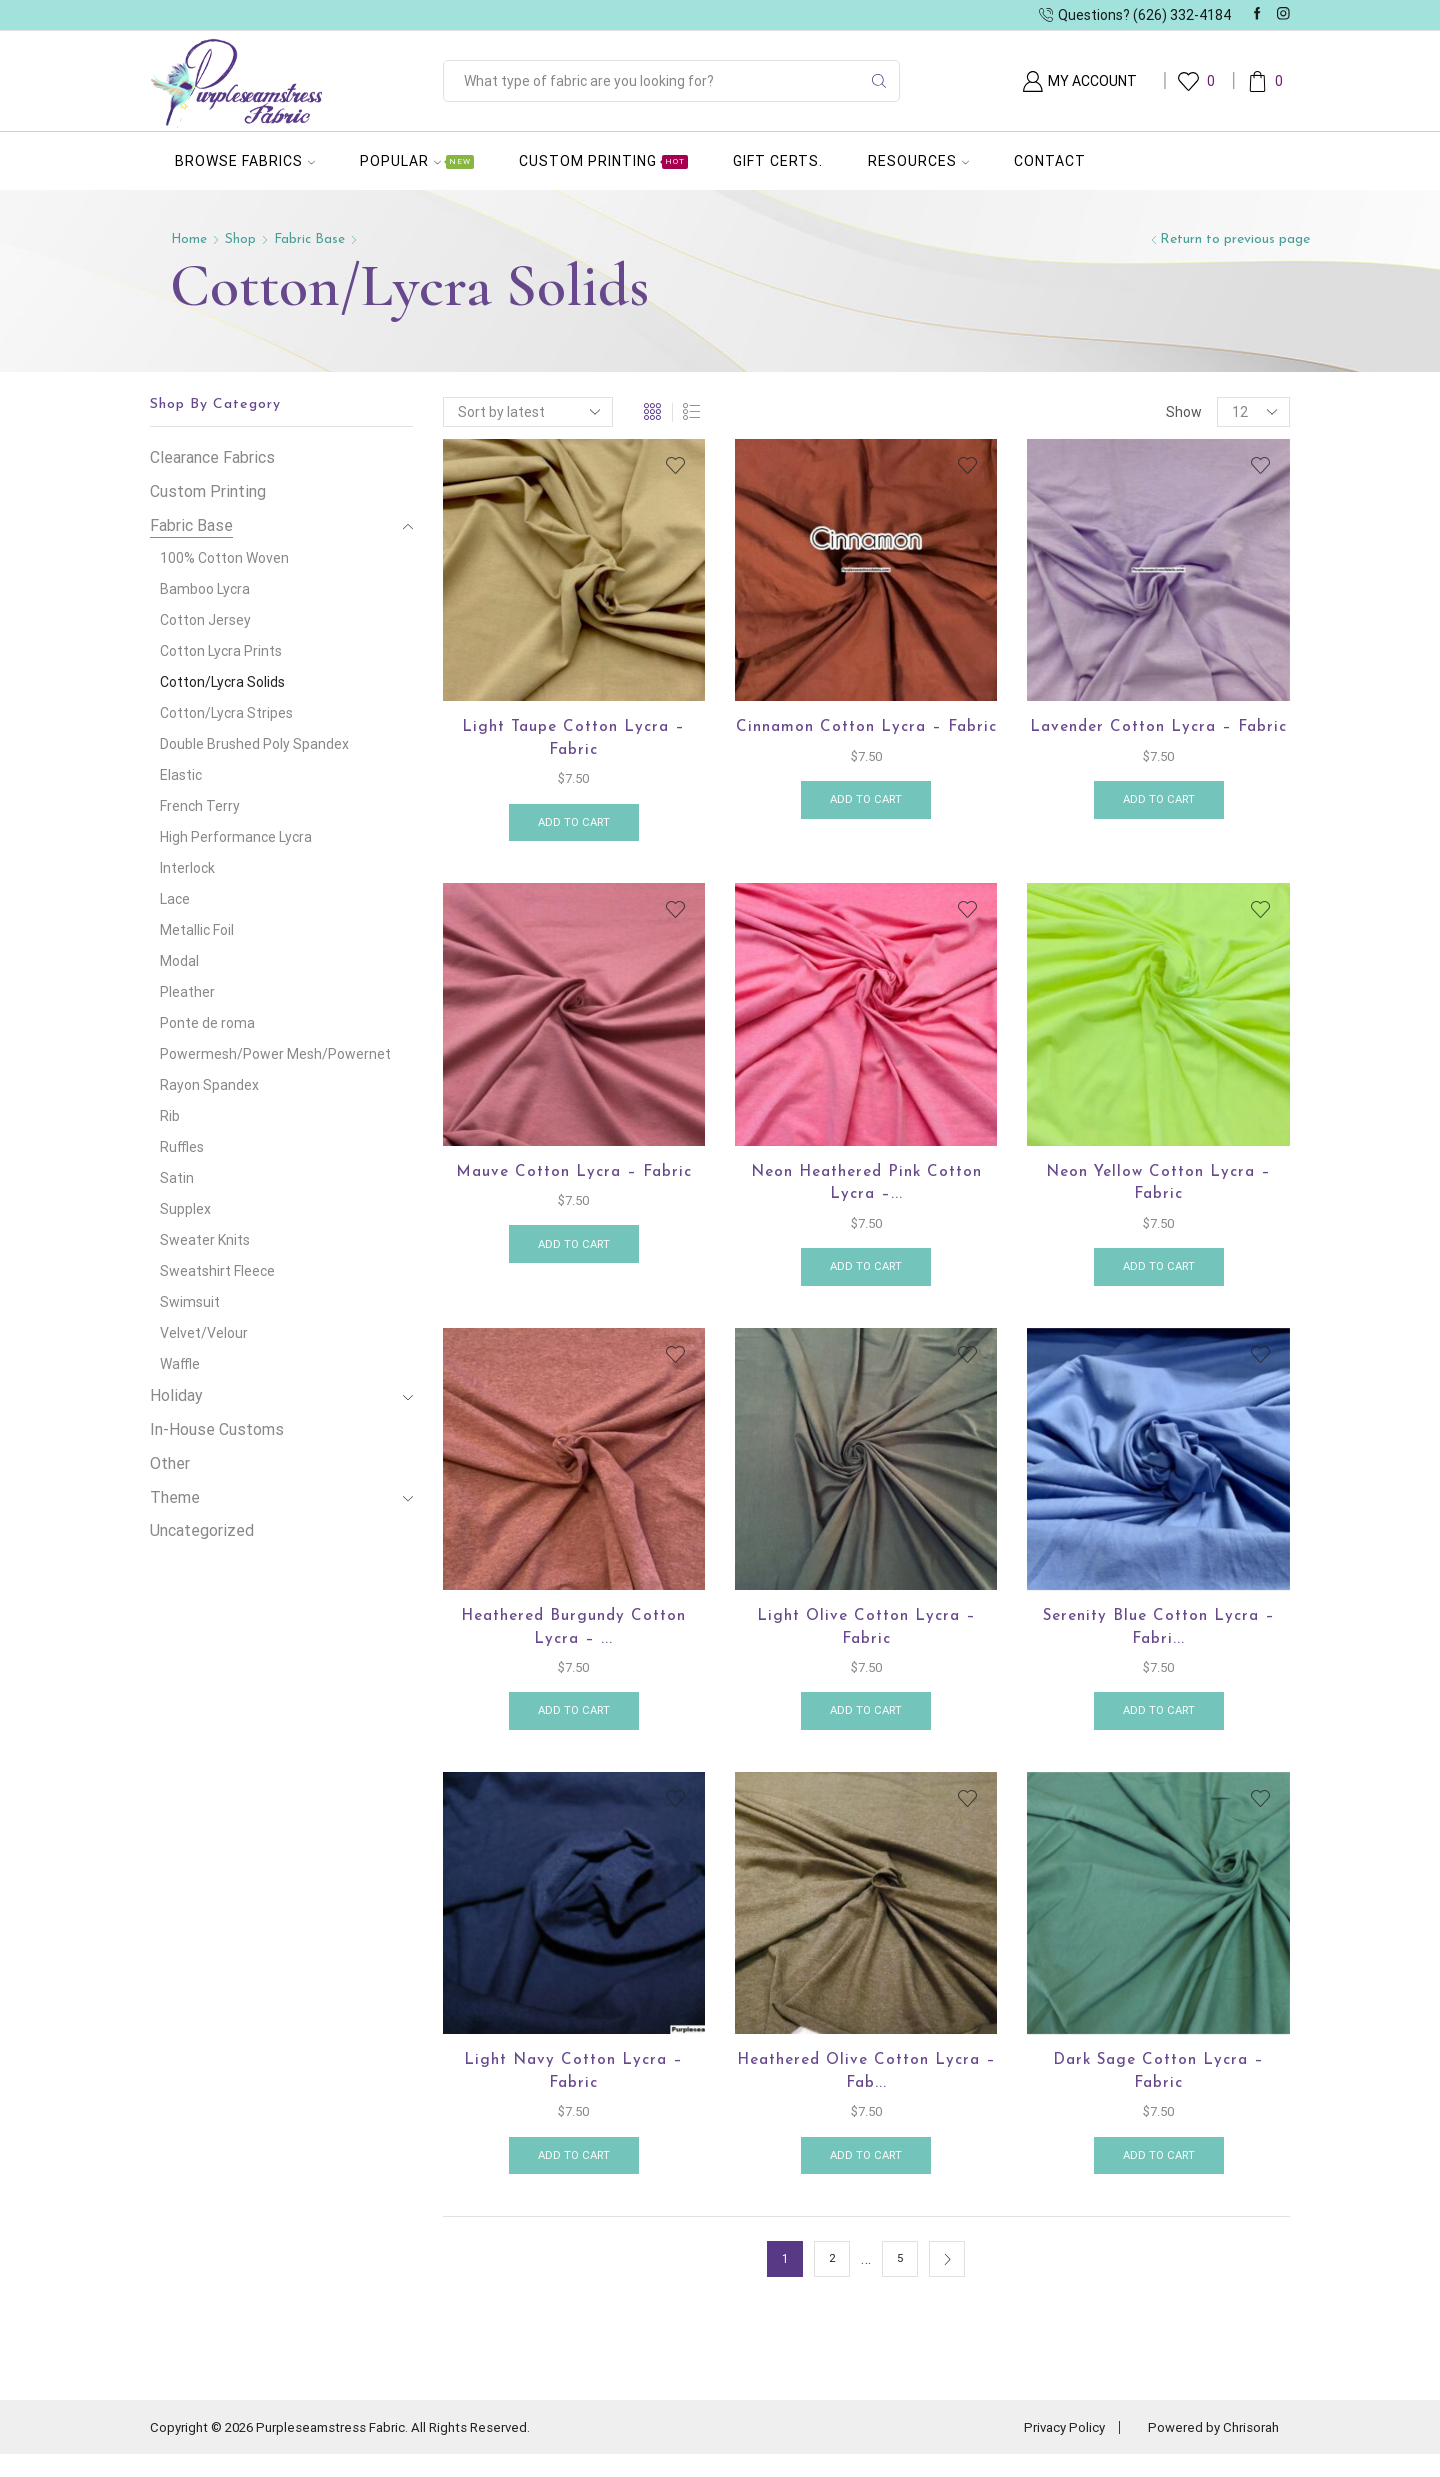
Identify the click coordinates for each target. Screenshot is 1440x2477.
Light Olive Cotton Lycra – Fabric (866, 1641)
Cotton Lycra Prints (221, 651)
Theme (175, 1497)
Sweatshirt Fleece (217, 1271)
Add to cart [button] (573, 827)
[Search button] (879, 81)
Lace (175, 899)
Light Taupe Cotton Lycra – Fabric (573, 740)
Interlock (187, 868)
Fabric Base (312, 239)
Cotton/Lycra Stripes (226, 713)
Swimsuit (190, 1302)
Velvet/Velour (204, 1333)
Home (190, 239)
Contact (1050, 161)
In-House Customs (217, 1429)
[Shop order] (528, 412)
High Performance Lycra (236, 837)
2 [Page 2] (832, 2282)
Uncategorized (202, 1530)
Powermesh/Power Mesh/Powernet (275, 1054)
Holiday (176, 1395)
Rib (170, 1116)
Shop (242, 239)
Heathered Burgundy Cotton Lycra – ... (573, 1641)
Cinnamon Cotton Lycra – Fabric (866, 740)
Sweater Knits (205, 1240)
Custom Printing (603, 161)
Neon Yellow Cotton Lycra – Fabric (1159, 1191)
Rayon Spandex (209, 1085)
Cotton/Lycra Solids (222, 682)
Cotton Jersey (205, 620)
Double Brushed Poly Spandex (254, 744)
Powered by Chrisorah (1209, 2450)
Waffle (180, 1364)
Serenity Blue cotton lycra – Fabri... (1159, 1641)
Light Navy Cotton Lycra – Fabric (574, 2091)
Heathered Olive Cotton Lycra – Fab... (866, 2091)
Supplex (185, 1209)
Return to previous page (1235, 239)
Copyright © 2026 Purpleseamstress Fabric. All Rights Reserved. (352, 2450)
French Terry (200, 806)
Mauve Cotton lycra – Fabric (574, 1179)
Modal (179, 961)
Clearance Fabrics (212, 457)
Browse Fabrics (245, 161)
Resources (918, 161)
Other (170, 1463)
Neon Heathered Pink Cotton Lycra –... (866, 1191)
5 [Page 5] (900, 2282)
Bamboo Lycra (205, 589)
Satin (177, 1178)
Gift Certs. (778, 161)
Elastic (181, 775)
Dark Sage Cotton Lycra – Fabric (1159, 2091)
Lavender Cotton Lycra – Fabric (1159, 740)
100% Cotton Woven (224, 558)
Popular (417, 161)
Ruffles (182, 1147)
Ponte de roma (207, 1023)
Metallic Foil (197, 930)
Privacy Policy (1052, 2450)
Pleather (187, 992)
